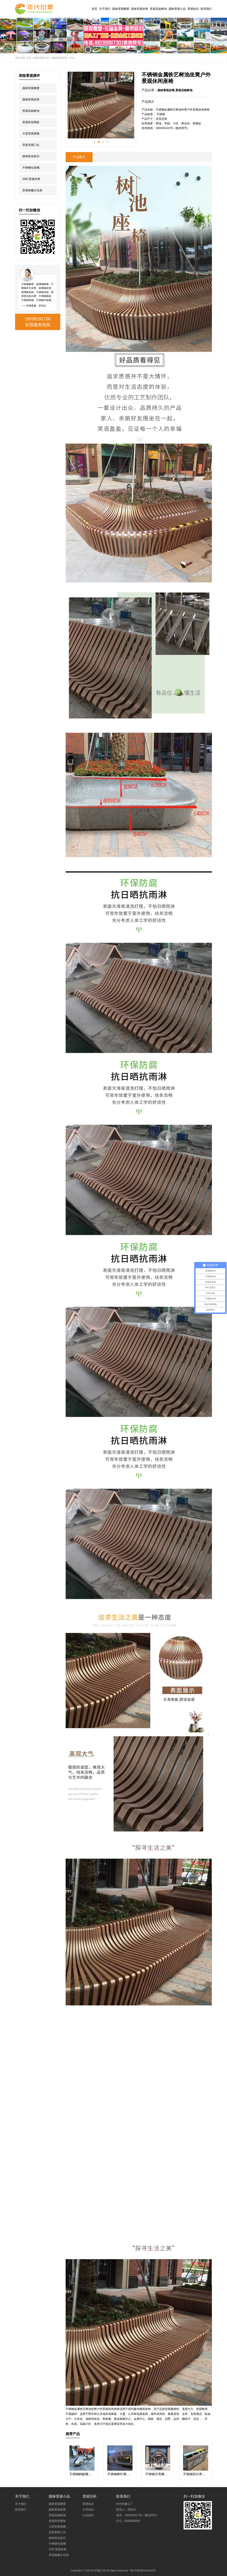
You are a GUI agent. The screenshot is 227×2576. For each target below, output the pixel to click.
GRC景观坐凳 (31, 178)
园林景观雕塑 (120, 8)
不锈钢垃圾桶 (30, 167)
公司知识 (88, 2509)
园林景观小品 (177, 8)
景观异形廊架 (30, 122)
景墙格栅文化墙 (32, 190)
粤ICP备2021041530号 (143, 2570)
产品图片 (79, 157)
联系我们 (206, 8)
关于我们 (104, 8)
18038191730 (38, 318)
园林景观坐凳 (139, 8)
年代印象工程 (98, 2570)
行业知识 (88, 2515)
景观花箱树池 (158, 8)
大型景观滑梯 (30, 133)
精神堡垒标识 (30, 156)
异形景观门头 (30, 144)
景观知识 (193, 8)
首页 (94, 8)
